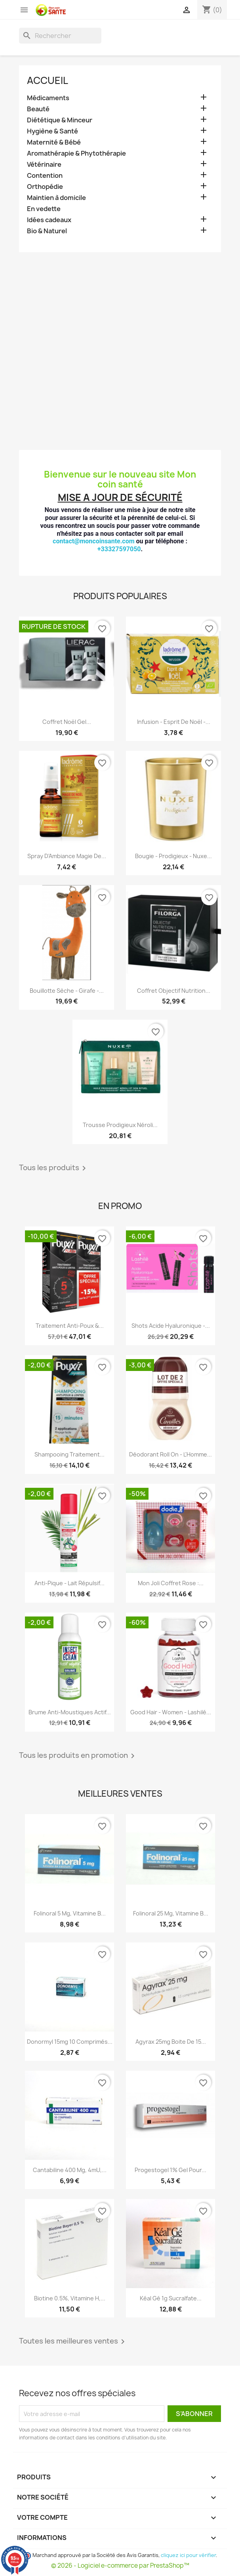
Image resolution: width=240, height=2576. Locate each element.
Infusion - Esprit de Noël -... (173, 721)
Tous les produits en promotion (78, 1756)
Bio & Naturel (47, 231)
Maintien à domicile (56, 198)
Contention (45, 175)
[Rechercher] (60, 36)
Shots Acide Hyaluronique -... (170, 1325)
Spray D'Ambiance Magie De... (66, 856)
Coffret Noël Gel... (66, 721)
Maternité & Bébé (54, 142)
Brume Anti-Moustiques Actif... (70, 1712)
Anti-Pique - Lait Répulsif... (69, 1583)
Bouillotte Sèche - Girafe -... (67, 990)
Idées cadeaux (49, 220)
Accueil (47, 80)
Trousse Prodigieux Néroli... (120, 1125)
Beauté (38, 109)
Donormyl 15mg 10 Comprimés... (69, 2041)
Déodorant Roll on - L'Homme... (170, 1454)
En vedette (44, 209)
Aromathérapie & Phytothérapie (76, 153)
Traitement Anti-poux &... (70, 1325)
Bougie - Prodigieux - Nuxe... (173, 856)
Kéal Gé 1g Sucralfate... (171, 2298)
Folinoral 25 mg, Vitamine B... (170, 1913)
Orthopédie (45, 187)
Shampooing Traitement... (69, 1454)
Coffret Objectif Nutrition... (173, 990)
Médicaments (48, 98)
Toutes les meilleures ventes (73, 2341)
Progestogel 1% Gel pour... (170, 2170)
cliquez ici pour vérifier (188, 2555)
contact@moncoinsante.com (94, 541)
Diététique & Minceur (59, 120)
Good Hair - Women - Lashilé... (170, 1712)
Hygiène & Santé (52, 131)
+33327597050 (119, 549)
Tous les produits (54, 1168)
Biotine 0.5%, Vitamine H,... (69, 2298)
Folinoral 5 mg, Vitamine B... (70, 1913)
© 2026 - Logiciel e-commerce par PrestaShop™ (120, 2565)
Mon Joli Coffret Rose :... (171, 1583)
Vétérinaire (44, 164)
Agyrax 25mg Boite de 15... (170, 2041)
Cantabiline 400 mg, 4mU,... (70, 2170)
